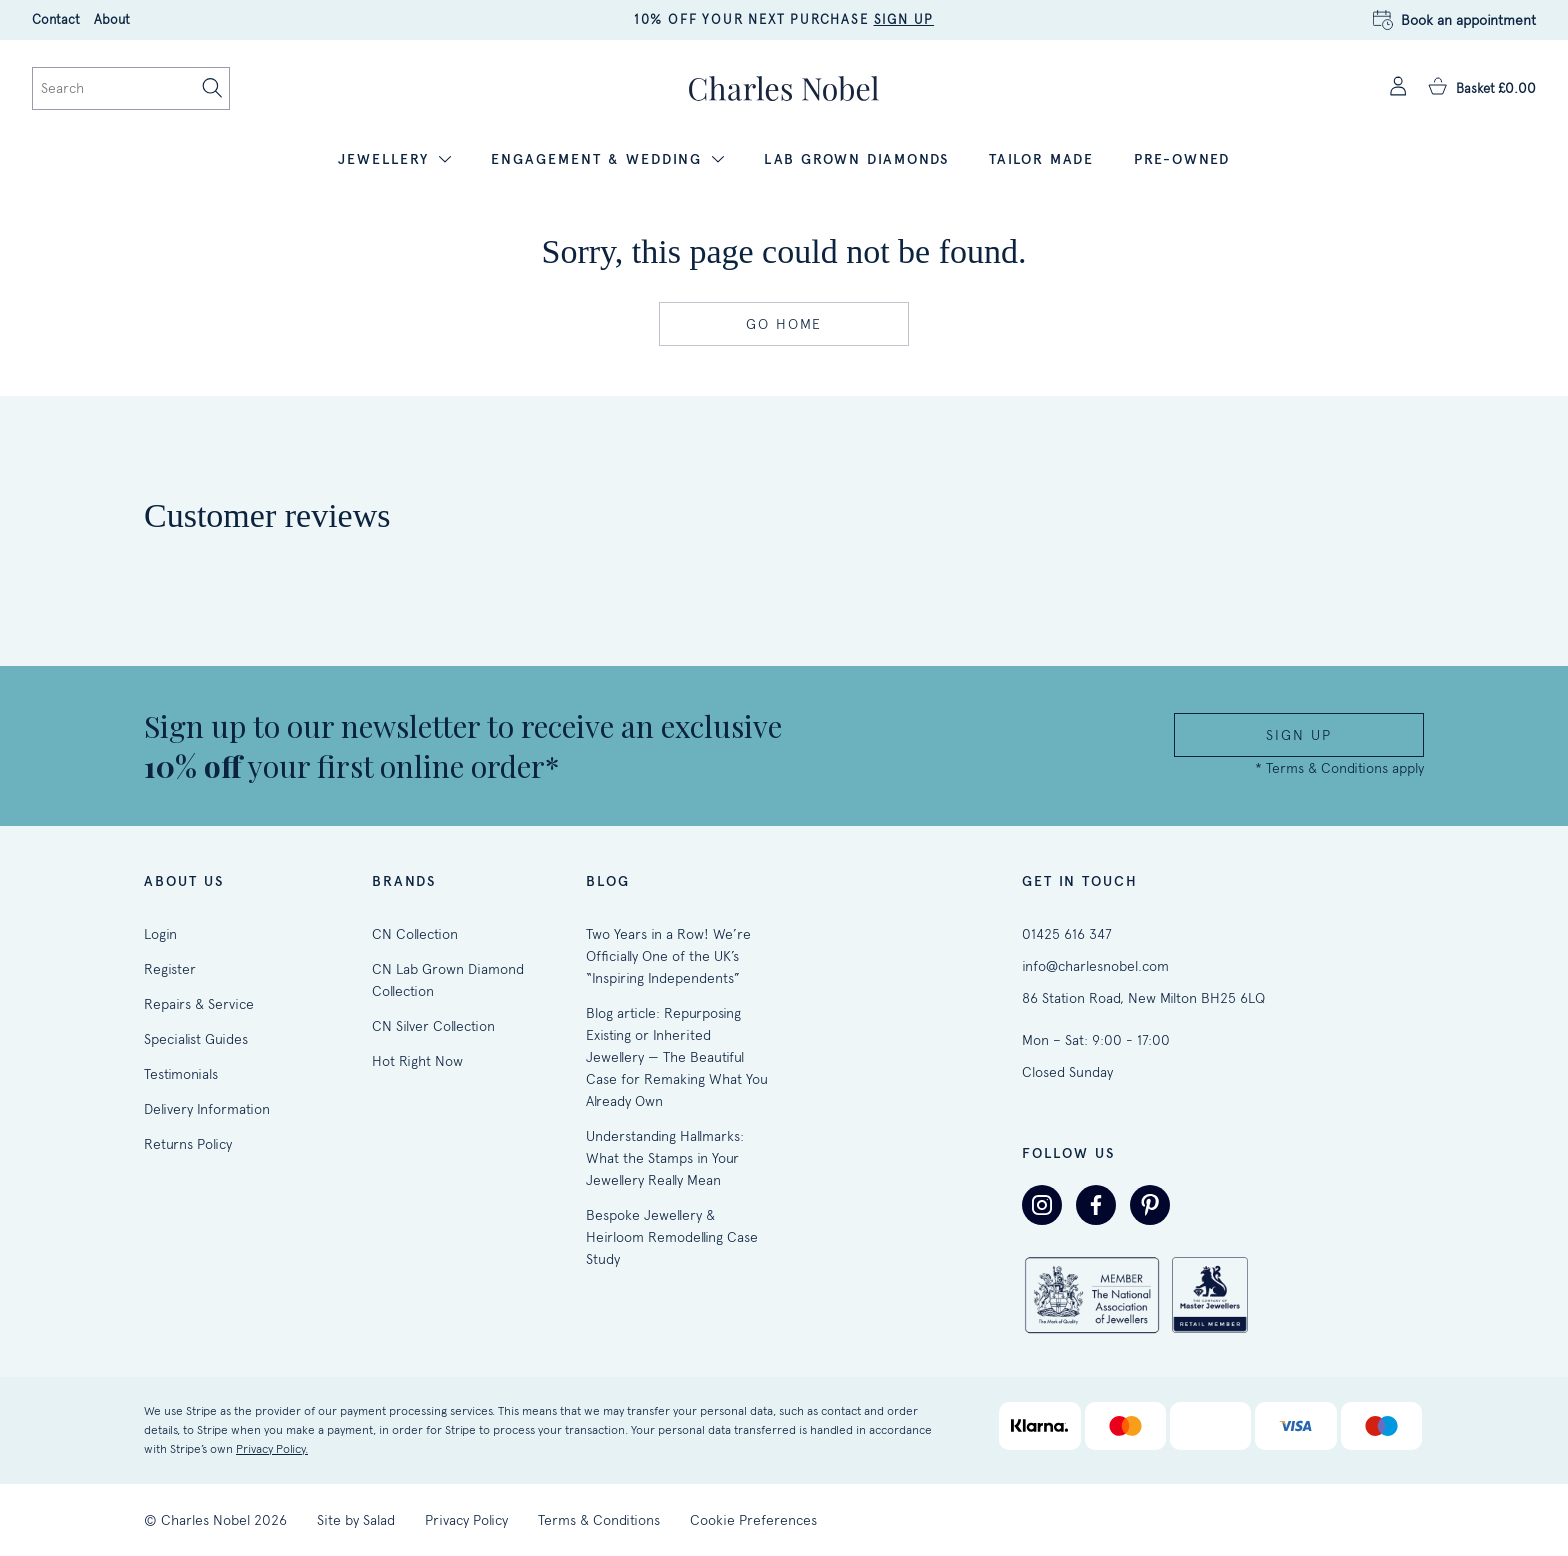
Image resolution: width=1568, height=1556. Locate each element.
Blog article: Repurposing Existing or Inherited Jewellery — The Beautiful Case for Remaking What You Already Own (677, 1057)
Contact (56, 19)
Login (160, 934)
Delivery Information (207, 1109)
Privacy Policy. (272, 1449)
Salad (379, 1520)
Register (170, 969)
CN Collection (415, 934)
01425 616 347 (1067, 934)
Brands (404, 881)
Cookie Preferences (753, 1520)
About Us (184, 881)
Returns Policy (188, 1144)
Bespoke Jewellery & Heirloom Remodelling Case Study (672, 1237)
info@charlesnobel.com (1095, 966)
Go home (784, 324)
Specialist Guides (196, 1039)
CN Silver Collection (433, 1026)
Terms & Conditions (599, 1520)
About (112, 19)
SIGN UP (904, 19)
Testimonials (181, 1074)
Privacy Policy (466, 1520)
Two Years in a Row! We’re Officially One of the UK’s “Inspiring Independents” (668, 956)
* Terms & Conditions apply (1339, 768)
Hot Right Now (417, 1061)
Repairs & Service (199, 1004)
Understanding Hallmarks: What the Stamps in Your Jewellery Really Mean (665, 1158)
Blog (608, 881)
